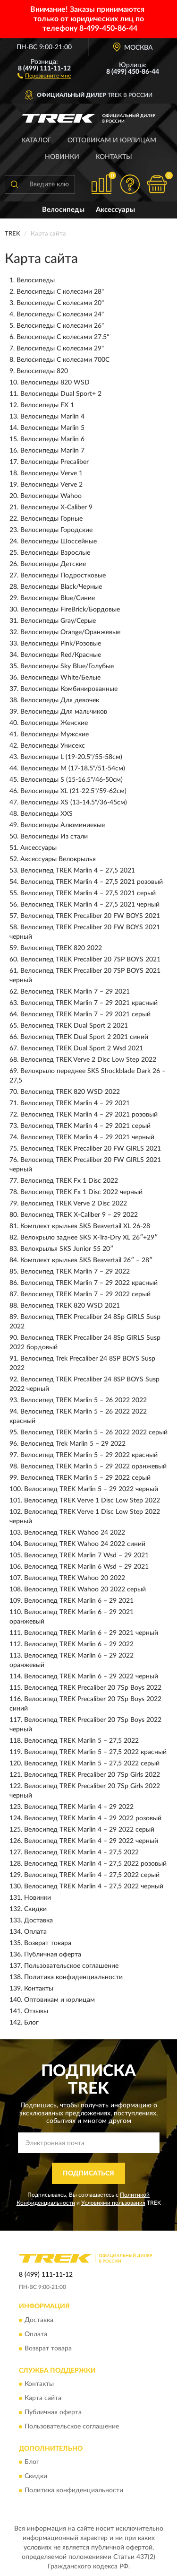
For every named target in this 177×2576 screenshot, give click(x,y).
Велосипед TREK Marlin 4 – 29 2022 (79, 1807)
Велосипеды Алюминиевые (62, 825)
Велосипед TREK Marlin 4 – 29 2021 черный (87, 1137)
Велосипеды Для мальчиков (63, 711)
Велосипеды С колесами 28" (60, 291)
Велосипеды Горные (51, 518)
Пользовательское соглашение (71, 1966)
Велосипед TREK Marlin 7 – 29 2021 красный (89, 1003)
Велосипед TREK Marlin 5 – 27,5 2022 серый (92, 1763)
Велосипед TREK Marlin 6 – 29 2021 (79, 1601)
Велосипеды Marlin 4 (52, 416)
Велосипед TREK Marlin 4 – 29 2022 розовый (92, 1818)
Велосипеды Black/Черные (61, 587)
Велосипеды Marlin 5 (52, 428)
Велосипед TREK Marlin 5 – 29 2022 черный (91, 1489)
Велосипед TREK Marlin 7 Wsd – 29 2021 (86, 1555)
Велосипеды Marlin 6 (52, 439)
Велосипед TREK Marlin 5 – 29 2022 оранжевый (93, 1466)
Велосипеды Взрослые (55, 553)
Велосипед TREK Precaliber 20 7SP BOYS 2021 (90, 959)
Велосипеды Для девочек (59, 700)
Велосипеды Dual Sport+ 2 (60, 394)
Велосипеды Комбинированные (69, 689)
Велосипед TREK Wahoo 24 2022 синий (84, 1544)
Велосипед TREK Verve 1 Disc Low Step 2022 (92, 1500)
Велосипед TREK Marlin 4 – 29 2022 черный (91, 1841)
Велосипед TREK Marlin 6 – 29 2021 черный (91, 1633)
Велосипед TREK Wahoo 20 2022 (74, 1578)
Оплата (35, 1932)
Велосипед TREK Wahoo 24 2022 (74, 1532)
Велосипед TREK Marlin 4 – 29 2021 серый (85, 1126)
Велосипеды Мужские (54, 734)
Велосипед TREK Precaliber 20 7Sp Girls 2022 (92, 1775)
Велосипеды (63, 209)
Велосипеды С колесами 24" (60, 314)
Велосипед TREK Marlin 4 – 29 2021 (75, 1103)
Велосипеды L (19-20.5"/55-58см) (71, 757)
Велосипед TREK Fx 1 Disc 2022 (69, 1181)
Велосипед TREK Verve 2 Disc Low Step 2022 (88, 1060)
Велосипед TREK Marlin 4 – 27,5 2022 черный (93, 1886)
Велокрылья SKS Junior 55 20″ (66, 1249)
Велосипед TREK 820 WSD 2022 (70, 1092)
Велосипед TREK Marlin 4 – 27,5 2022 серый (92, 1875)
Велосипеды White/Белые (60, 677)
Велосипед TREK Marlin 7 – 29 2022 (75, 1271)
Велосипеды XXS (46, 814)
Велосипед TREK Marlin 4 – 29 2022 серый (89, 1829)
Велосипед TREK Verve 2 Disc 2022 (73, 1203)
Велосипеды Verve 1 (51, 473)
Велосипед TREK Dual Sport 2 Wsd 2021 (81, 1048)
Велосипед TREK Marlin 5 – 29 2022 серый (85, 1478)
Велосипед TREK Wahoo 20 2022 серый (85, 1589)
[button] (44, 75)
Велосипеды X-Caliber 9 (56, 507)
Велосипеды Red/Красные (60, 655)
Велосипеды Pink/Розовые (60, 643)
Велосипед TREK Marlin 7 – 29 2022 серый (85, 1294)
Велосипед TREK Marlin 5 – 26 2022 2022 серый (94, 1432)
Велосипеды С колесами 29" (60, 348)
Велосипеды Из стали (54, 836)
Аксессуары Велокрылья (58, 859)
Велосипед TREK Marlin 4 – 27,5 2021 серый (88, 893)
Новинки (62, 157)
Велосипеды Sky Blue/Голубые (67, 666)
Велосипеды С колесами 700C (63, 360)
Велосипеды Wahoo (51, 496)
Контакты (113, 157)
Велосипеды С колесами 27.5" (63, 337)
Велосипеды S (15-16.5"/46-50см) (71, 780)
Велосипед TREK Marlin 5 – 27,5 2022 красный (95, 1752)
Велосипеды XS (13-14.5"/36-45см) (73, 802)
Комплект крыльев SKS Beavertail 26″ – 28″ (86, 1260)
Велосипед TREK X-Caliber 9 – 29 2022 (79, 1215)
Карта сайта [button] (43, 2398)
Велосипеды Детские (53, 564)
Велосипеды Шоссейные (58, 541)
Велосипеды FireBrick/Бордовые (70, 609)
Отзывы (36, 2011)
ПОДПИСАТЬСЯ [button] (88, 2173)
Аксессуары (115, 209)
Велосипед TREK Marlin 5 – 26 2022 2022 (83, 1400)
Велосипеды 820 (42, 371)
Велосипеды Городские (56, 530)
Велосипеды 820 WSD (55, 382)
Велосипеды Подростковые (63, 575)
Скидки (35, 1909)
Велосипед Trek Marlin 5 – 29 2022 (73, 1444)
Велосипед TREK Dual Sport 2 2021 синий (84, 1037)
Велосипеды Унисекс (52, 745)
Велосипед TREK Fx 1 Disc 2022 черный (81, 1192)
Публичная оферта (52, 1954)
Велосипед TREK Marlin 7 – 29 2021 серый (85, 1014)
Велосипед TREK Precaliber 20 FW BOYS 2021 (90, 916)
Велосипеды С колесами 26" (60, 326)
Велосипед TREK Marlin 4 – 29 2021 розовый (89, 1114)
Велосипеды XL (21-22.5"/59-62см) (73, 791)
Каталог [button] (36, 140)
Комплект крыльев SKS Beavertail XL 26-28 (85, 1226)
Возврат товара (47, 1943)
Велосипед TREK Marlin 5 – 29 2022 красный (89, 1455)
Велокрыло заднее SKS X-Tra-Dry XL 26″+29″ (89, 1237)
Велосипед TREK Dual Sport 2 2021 (74, 1025)
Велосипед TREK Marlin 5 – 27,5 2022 (81, 1741)
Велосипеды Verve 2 (51, 484)
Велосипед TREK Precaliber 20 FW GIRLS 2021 (90, 1148)
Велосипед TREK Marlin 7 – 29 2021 (75, 991)
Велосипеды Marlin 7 (52, 450)
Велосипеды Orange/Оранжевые (70, 632)
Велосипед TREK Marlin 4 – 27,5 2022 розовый (95, 1863)
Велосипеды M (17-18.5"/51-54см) (72, 768)
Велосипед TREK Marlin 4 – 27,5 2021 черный (90, 904)
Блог (31, 2022)
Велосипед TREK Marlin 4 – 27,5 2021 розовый (91, 882)
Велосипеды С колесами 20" (60, 303)
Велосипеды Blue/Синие (57, 598)
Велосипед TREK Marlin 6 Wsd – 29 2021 (86, 1566)
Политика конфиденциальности (73, 1977)
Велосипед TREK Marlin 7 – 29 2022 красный (89, 1283)
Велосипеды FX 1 (47, 405)
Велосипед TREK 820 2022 (61, 948)
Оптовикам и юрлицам (111, 140)
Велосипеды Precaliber (54, 462)
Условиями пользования (113, 2203)
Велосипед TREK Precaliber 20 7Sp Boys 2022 (92, 1688)
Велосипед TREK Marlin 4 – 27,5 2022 (81, 1852)
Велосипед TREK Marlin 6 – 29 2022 (79, 1644)
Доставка (38, 1920)
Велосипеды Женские (54, 723)
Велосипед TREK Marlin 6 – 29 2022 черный (91, 1676)
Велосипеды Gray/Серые (58, 621)
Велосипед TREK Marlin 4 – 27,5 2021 (77, 870)
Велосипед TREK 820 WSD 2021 (70, 1305)
